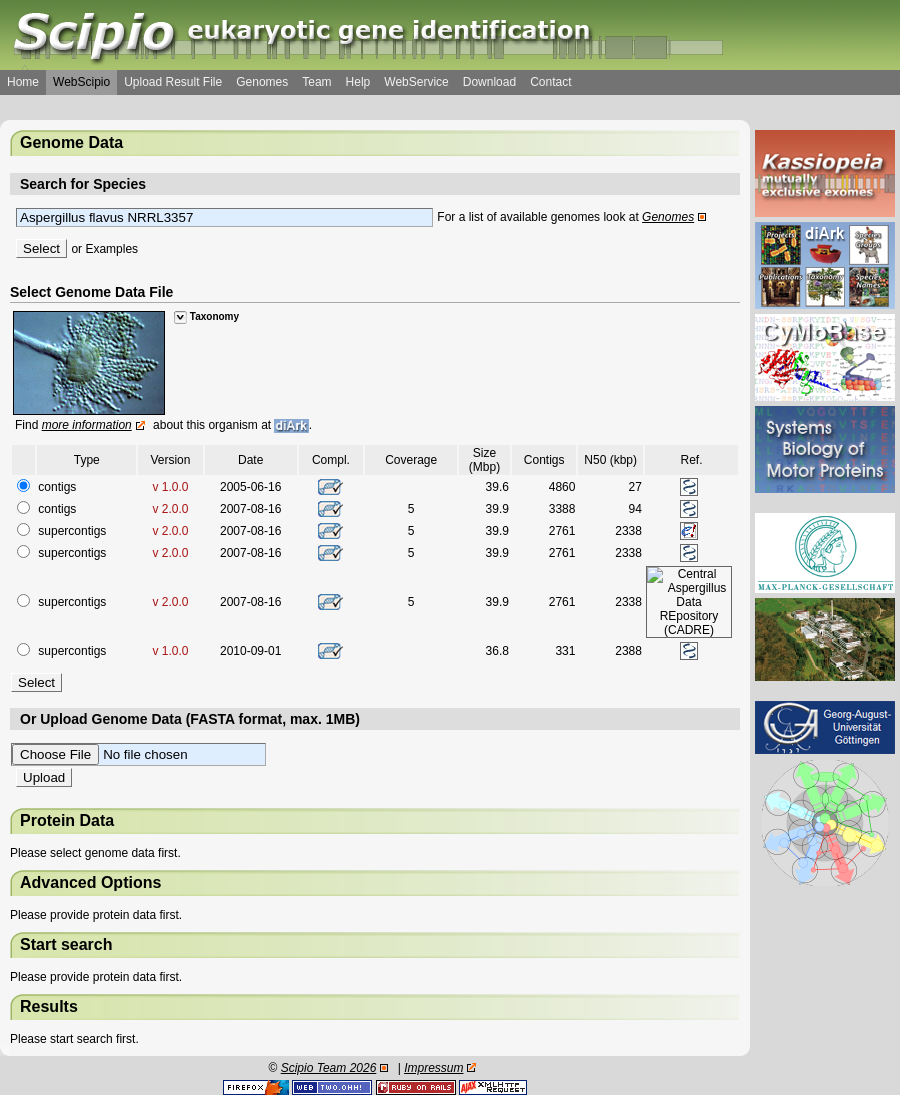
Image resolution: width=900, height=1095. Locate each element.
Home (23, 82)
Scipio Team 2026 (329, 1068)
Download (489, 82)
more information (87, 425)
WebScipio (81, 82)
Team (316, 82)
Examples (111, 249)
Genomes (262, 82)
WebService (416, 82)
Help (358, 82)
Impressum (433, 1068)
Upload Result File (173, 82)
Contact (550, 82)
